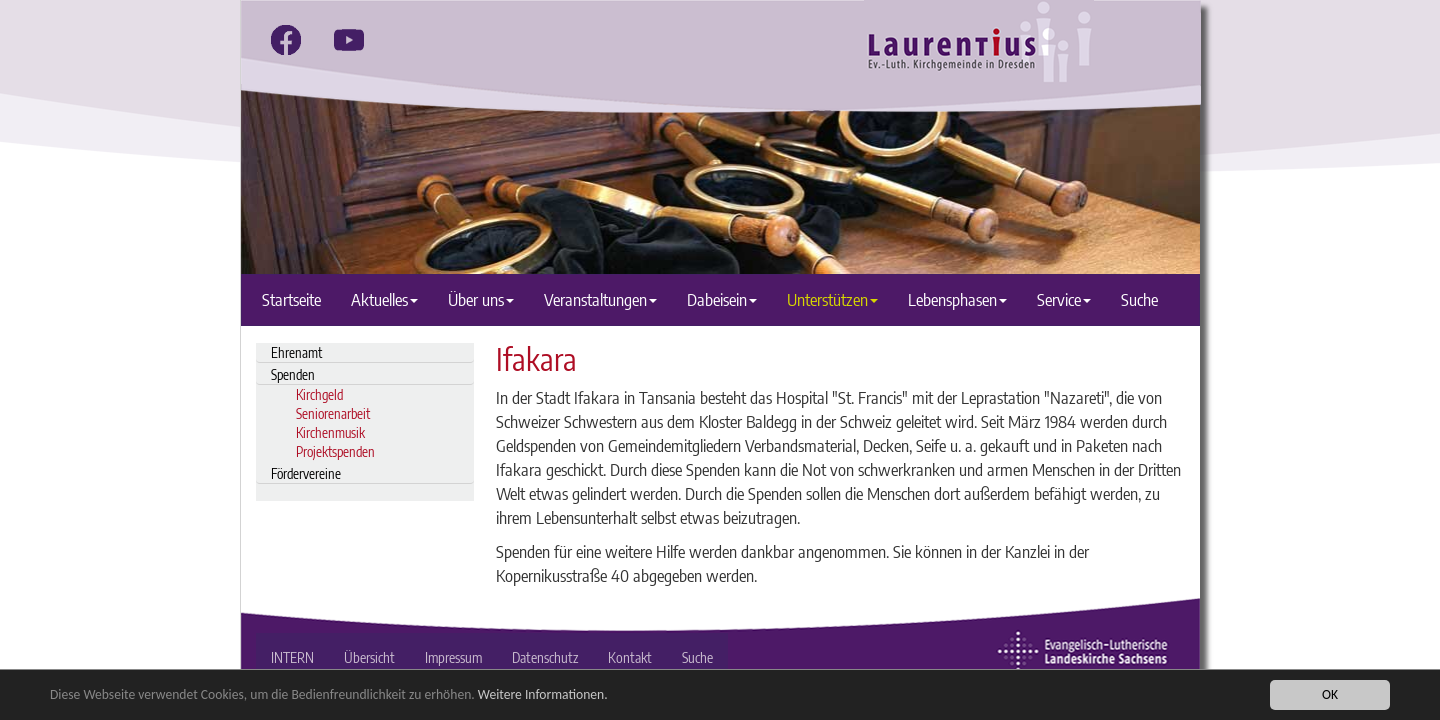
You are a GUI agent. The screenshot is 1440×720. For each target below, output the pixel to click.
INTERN (292, 657)
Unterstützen (832, 299)
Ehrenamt (296, 352)
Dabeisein (722, 299)
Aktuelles (384, 299)
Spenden (293, 374)
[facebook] (286, 40)
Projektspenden (335, 451)
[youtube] (349, 40)
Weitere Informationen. (543, 694)
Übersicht (369, 657)
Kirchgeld (319, 394)
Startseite (291, 299)
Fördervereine (306, 473)
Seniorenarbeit (333, 413)
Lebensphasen (957, 299)
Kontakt (630, 657)
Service (1064, 299)
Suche (1139, 299)
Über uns (481, 299)
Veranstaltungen (600, 299)
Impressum (453, 657)
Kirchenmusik (330, 432)
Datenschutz (545, 657)
